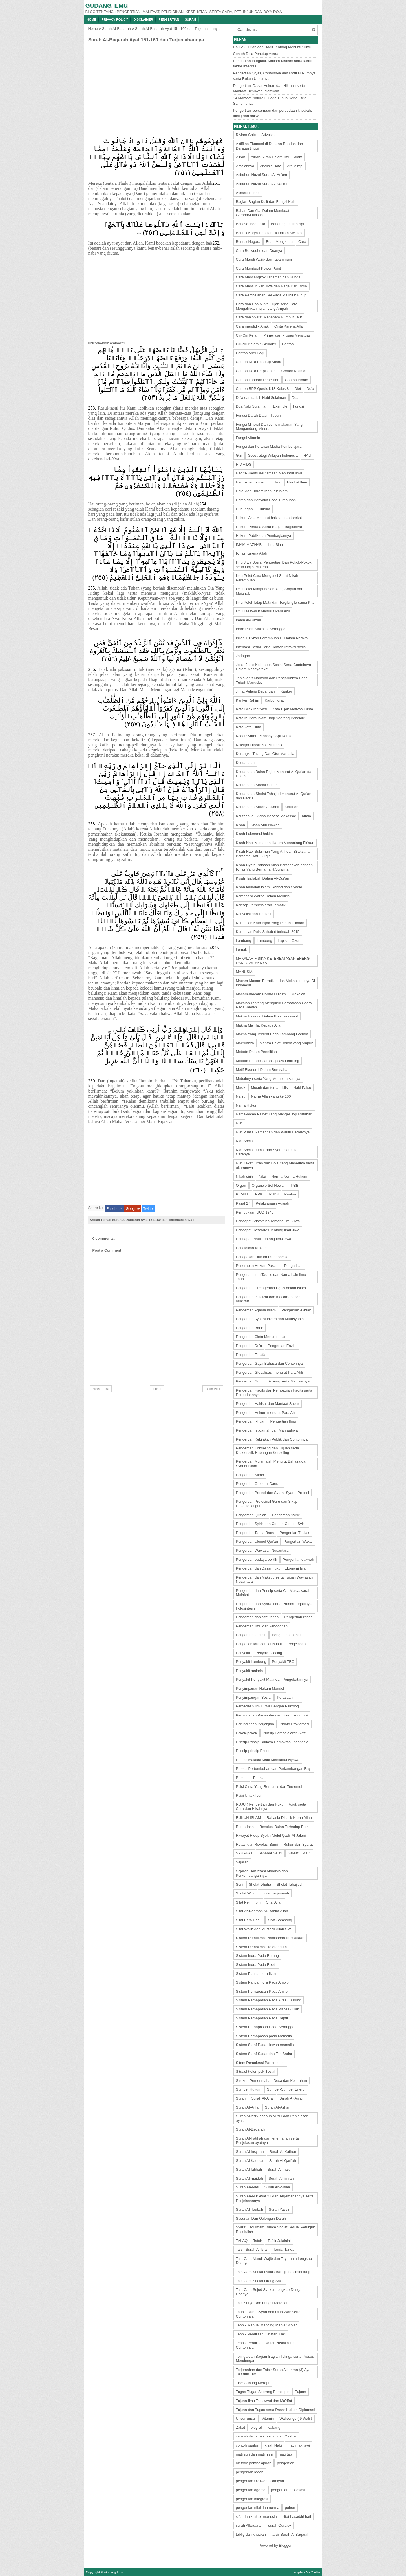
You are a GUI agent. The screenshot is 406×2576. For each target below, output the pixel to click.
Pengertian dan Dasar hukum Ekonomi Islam (272, 1568)
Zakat (240, 2427)
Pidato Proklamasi (294, 1724)
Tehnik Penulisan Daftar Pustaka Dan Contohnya (266, 2345)
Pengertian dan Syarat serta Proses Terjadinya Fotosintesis (274, 1606)
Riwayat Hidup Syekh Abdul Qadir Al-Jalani (271, 1835)
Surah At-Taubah (249, 2209)
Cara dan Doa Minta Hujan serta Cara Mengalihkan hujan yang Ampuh (266, 306)
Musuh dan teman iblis (269, 1087)
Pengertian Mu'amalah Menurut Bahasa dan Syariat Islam (272, 1463)
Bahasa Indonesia (250, 224)
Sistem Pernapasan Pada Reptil (262, 2018)
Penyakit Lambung (251, 1662)
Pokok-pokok (246, 1733)
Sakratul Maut (299, 1853)
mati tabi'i (286, 2454)
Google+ (133, 1208)
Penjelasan (297, 1644)
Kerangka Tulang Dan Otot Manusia (265, 753)
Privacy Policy (115, 19)
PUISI (274, 1194)
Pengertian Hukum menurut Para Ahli (266, 1412)
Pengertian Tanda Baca (255, 1533)
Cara (302, 241)
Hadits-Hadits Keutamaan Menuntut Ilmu (269, 473)
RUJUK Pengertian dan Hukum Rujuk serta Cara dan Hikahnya (271, 1806)
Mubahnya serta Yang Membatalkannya (268, 1078)
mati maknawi (299, 2445)
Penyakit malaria (249, 1671)
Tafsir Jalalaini (279, 2241)
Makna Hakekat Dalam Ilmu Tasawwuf (267, 1016)
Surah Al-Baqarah (116, 29)
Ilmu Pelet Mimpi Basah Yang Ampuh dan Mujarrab (269, 591)
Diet (297, 388)
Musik (241, 1087)
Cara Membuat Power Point (258, 268)
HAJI (307, 455)
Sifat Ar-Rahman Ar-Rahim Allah (262, 1911)
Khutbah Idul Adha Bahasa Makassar (266, 816)
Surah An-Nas (247, 2187)
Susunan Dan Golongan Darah (261, 2218)
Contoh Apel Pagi (250, 353)
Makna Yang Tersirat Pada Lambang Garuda (272, 1034)
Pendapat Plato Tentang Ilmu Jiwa (263, 1239)
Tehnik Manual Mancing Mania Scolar (266, 2325)
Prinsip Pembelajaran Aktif (284, 1733)
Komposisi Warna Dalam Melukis (263, 896)
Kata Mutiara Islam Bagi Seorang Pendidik (270, 718)
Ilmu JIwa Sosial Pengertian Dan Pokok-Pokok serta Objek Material (274, 564)
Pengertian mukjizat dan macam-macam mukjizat (269, 1299)
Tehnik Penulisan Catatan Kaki (261, 2334)
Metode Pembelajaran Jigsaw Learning (267, 1061)
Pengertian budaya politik (256, 1559)
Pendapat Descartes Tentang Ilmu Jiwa (267, 1230)
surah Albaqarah (249, 2525)
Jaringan (243, 656)
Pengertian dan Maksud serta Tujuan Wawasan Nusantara (274, 1579)
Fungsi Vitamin (248, 438)
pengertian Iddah (250, 2472)
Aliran (240, 157)
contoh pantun (247, 2445)
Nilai (262, 1176)
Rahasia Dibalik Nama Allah (289, 1817)
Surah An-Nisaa (277, 2187)
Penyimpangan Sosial (254, 1697)
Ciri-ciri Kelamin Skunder (256, 344)
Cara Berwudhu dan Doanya (259, 251)
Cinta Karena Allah (289, 326)
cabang (274, 2427)
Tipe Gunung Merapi (252, 2383)
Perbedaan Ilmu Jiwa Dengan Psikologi (268, 1706)
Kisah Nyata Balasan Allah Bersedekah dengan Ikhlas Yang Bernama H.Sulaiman (274, 867)
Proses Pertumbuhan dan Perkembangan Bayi (274, 1768)
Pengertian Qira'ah (251, 1515)
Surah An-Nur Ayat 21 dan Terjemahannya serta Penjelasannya (275, 2198)
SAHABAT (244, 1853)
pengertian (285, 2463)
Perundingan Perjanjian (255, 1724)
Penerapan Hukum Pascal (257, 1265)
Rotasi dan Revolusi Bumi (257, 1844)
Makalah (298, 994)
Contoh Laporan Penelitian (257, 380)
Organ (241, 1185)
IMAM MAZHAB (249, 544)
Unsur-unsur (246, 2418)
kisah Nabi (273, 2445)
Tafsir (257, 2241)
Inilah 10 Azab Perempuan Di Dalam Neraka (272, 638)
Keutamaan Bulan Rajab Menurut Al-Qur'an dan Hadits (275, 774)
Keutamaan (245, 763)
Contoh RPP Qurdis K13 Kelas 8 (262, 388)
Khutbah (291, 807)
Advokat (268, 135)
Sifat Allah (274, 1902)
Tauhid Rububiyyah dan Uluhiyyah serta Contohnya (268, 2314)
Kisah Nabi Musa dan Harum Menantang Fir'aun (275, 843)
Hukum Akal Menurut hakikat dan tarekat (269, 518)
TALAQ (242, 2241)
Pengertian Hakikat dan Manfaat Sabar (267, 1403)
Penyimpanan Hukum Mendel (260, 1688)
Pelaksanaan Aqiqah (272, 1203)
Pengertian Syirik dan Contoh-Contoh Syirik (271, 1524)
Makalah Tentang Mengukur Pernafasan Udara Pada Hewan (274, 1005)
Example (280, 406)
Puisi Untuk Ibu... (250, 1795)
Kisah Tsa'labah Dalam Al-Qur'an (262, 878)
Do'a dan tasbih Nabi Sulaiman (261, 397)
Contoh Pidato (296, 380)
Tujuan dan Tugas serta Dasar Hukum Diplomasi (275, 2410)
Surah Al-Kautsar (250, 2161)
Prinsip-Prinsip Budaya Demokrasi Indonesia (272, 1742)
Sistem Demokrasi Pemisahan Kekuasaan (270, 1938)
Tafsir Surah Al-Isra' (252, 2249)
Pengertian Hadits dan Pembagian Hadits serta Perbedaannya (274, 1392)
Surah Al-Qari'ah (282, 2161)
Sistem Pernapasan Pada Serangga (265, 2027)
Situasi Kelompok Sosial (255, 2071)
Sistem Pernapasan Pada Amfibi (262, 1991)
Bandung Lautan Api (287, 224)
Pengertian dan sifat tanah (257, 1617)
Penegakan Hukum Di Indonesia (262, 1257)
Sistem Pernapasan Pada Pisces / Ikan (267, 2009)
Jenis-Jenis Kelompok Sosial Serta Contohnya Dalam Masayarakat (273, 667)
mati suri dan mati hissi (254, 2454)
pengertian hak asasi (288, 2490)
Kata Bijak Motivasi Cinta (292, 709)
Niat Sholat (245, 1141)
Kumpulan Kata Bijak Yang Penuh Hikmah (270, 923)
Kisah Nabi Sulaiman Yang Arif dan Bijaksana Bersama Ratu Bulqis (273, 853)
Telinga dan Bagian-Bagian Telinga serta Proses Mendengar (275, 2358)
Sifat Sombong (280, 1920)
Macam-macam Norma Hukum (261, 994)
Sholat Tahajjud (289, 1884)
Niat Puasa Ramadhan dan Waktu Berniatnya (273, 1132)
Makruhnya (245, 1043)
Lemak (241, 950)
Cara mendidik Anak (252, 326)
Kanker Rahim (247, 700)
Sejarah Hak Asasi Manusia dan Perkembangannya (262, 1873)
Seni (239, 1884)
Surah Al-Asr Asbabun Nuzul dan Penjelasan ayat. (272, 2118)
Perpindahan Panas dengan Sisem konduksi (272, 1715)
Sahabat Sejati (270, 1853)
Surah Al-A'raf (262, 2098)
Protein (242, 1777)
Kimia (306, 816)
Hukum (264, 509)
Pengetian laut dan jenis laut (259, 1644)
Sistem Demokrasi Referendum (261, 1947)
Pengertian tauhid (286, 1635)
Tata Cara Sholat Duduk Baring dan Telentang (273, 2272)
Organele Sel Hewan (269, 1185)
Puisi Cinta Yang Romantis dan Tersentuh (269, 1786)
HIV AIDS (243, 464)
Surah (190, 19)
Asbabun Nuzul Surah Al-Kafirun (262, 184)
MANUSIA (244, 972)
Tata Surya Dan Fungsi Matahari (262, 2303)
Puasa (258, 1777)
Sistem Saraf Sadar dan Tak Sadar (264, 2054)
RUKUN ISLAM (248, 1817)
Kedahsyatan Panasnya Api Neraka (265, 736)
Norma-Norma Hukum (289, 1176)
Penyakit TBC (283, 1662)
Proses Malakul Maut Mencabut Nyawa (267, 1760)
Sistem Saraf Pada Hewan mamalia (265, 2045)
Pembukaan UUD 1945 (255, 1212)
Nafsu (241, 1096)
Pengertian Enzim (282, 1346)
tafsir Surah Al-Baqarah (290, 2534)
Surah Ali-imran (281, 2178)
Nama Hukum (247, 1105)
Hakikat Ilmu (297, 482)
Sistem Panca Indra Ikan (256, 1973)
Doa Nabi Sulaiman (252, 406)
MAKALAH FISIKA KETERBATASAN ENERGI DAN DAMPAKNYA (273, 960)
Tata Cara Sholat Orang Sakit (260, 2281)
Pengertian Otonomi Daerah (259, 1484)
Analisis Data (270, 166)
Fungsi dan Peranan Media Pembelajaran (270, 446)
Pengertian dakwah (298, 1559)
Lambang (243, 940)
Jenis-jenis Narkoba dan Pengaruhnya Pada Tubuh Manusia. (272, 680)
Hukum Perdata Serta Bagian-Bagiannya (269, 527)
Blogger (285, 2545)
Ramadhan (245, 1827)
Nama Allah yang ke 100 (271, 1096)
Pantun (290, 1194)
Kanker (286, 691)
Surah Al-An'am (292, 2098)
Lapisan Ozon (289, 940)
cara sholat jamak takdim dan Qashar (266, 2436)
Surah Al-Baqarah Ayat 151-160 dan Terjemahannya (146, 40)
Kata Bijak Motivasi (251, 709)
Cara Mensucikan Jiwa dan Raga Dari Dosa (271, 286)
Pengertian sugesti (251, 1635)
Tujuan (300, 2392)
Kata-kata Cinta (248, 727)
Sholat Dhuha (260, 1884)
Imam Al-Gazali (248, 620)
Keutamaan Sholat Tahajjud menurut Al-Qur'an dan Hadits (273, 796)
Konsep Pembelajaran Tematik (261, 905)
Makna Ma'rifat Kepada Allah (259, 1025)
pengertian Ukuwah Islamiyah (260, 2481)
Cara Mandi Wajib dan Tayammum (264, 259)
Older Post (213, 1388)
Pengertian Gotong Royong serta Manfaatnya (273, 1381)
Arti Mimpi (295, 166)
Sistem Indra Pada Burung (257, 1955)
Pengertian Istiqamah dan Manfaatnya (267, 1430)
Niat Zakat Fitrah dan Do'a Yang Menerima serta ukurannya (275, 1165)
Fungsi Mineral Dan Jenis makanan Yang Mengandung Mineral (269, 426)
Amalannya (245, 166)
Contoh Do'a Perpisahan (256, 371)
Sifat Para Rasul (249, 1920)
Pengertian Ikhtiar (250, 1421)
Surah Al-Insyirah (250, 2151)
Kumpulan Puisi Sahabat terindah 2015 (268, 931)
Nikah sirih (244, 1176)
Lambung (264, 940)
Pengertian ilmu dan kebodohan (262, 1626)
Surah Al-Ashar (277, 2107)
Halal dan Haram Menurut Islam (262, 491)
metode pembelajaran (254, 2463)
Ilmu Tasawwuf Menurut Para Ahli (263, 611)
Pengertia (244, 1288)
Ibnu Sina (275, 544)
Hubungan (244, 509)
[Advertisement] (130, 85)
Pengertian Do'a (249, 1346)
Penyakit (243, 1653)
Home (91, 19)
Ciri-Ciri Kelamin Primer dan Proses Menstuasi (274, 335)
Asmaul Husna (248, 193)
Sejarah (242, 1862)
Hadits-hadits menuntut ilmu (258, 482)
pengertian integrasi (252, 2499)
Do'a (310, 388)
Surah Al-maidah (249, 2178)
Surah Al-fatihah (249, 2169)
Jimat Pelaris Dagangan (255, 691)
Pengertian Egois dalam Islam (281, 1288)
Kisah (240, 825)
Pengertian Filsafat (251, 1355)
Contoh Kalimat (293, 371)
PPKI (259, 1194)
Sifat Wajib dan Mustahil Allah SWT (264, 1929)
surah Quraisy (279, 2525)
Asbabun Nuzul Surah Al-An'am (261, 175)
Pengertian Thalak (294, 1533)
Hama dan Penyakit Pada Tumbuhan (266, 500)
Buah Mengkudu (279, 241)
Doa (295, 397)
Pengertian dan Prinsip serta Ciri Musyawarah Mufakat (273, 1592)
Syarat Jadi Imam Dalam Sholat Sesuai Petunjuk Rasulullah (275, 2229)
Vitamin (268, 2418)
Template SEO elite (306, 2572)
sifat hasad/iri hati (297, 2517)
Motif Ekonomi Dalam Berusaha (262, 1069)
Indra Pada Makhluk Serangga (261, 629)
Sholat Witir (245, 1893)
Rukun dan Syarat (298, 1844)
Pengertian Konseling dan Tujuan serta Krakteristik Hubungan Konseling (267, 1450)
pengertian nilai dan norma (257, 2507)
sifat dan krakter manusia (256, 2517)
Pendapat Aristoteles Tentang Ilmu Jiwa (268, 1221)
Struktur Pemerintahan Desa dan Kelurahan (271, 2080)
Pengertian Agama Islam (256, 1310)
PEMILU (243, 1194)
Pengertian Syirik (286, 1515)
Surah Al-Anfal (247, 2107)
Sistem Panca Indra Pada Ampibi (263, 1982)
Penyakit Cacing (268, 1653)
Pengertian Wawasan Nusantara (262, 1550)
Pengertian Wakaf (298, 1541)
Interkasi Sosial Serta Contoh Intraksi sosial (271, 647)
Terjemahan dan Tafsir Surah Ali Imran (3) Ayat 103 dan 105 (274, 2372)
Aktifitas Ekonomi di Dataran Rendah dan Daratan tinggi (269, 146)
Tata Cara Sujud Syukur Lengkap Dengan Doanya (270, 2291)
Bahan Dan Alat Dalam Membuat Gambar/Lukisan (262, 212)
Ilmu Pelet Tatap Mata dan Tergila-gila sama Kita (275, 602)
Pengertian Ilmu (283, 1421)
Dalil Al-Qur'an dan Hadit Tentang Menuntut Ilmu (272, 47)
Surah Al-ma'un (280, 2169)
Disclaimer (143, 19)
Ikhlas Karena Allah (251, 553)
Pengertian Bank (249, 1328)
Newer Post (101, 1388)
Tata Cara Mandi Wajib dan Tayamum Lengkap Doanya (274, 2260)
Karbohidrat (274, 700)
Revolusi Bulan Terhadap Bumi (284, 1827)
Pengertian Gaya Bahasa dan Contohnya (269, 1363)
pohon (290, 2507)
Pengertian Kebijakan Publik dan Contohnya (272, 1439)
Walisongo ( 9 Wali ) (295, 2418)
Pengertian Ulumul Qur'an (257, 1541)
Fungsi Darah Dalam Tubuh (258, 415)
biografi (257, 2427)
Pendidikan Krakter (251, 1248)
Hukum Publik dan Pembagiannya (263, 535)
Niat (239, 1123)
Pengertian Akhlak (296, 1310)
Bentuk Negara (248, 241)
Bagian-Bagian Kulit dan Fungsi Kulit (265, 201)
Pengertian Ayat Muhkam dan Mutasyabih (270, 1319)
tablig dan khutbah (251, 2534)
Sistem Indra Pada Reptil (256, 1964)
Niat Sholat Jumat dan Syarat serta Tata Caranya (268, 1152)
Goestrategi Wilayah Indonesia (273, 455)
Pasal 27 (243, 1203)
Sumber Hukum (248, 2089)
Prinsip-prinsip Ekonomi (255, 1751)
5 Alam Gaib (246, 135)
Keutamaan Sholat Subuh (257, 785)
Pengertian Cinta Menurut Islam (262, 1337)
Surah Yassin (279, 2209)
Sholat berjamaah (274, 1893)
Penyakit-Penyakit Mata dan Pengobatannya (272, 1679)
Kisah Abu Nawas (265, 825)
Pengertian (169, 19)
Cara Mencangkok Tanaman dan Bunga (268, 277)
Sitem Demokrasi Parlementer (260, 2063)
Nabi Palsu (302, 1087)
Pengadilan (293, 1265)
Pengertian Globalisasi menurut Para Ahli (269, 1372)
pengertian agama (251, 2490)
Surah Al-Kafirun (283, 2151)
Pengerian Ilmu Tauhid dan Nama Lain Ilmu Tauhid (271, 1276)
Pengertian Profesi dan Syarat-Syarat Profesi (272, 1493)
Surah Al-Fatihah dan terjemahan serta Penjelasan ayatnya (267, 2140)
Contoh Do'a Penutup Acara (256, 54)
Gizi (239, 455)
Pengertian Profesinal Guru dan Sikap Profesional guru (266, 1503)
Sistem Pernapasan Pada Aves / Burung (268, 2000)
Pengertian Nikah (250, 1475)
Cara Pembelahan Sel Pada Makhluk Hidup (271, 295)
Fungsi (298, 406)
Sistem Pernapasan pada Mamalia (264, 2036)
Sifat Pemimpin (248, 1902)
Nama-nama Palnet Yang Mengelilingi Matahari (274, 1114)
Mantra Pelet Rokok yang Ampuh (286, 1043)
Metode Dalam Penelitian (256, 1052)
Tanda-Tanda (283, 2249)
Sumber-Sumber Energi (286, 2089)
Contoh (288, 344)
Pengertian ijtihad (298, 1617)
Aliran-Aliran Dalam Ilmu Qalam (276, 157)
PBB (295, 1185)
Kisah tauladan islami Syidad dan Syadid (269, 887)
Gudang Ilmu (106, 5)
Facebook (114, 1208)
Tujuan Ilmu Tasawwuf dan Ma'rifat (264, 2401)
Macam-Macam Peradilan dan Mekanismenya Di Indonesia (275, 983)
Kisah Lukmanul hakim (254, 834)
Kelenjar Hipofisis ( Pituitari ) (259, 745)
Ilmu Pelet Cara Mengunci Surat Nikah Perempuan (267, 577)
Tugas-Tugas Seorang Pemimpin (263, 2392)
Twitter (148, 1208)
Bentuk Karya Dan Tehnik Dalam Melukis (269, 233)
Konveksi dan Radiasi (253, 914)
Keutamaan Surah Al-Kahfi (257, 807)
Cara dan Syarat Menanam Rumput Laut (269, 317)
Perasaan (285, 1697)
